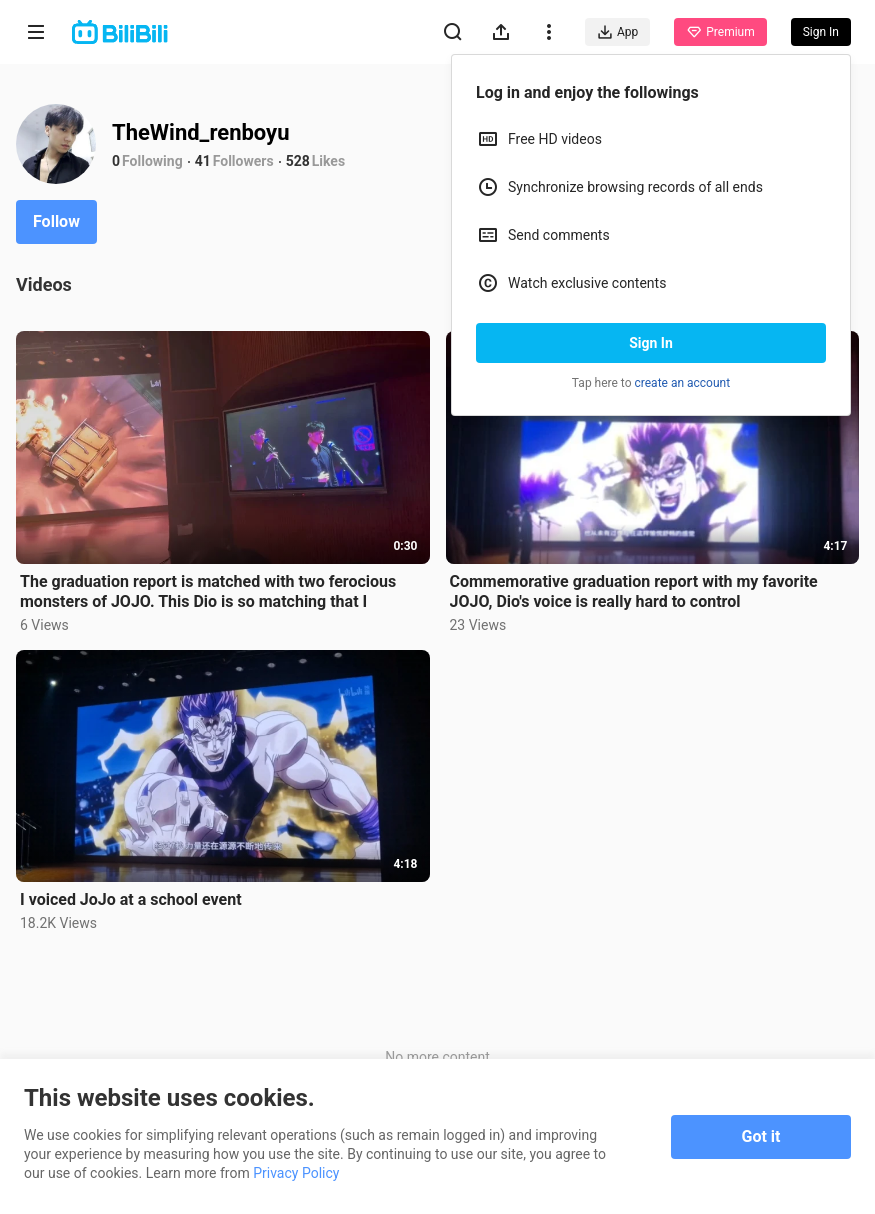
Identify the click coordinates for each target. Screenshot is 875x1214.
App (617, 32)
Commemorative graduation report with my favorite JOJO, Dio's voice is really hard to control (634, 591)
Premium (720, 32)
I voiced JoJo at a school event (131, 899)
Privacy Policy (296, 1173)
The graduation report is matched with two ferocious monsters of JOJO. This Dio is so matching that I (208, 591)
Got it (761, 1136)
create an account (683, 383)
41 (203, 161)
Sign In (651, 343)
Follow (56, 221)
